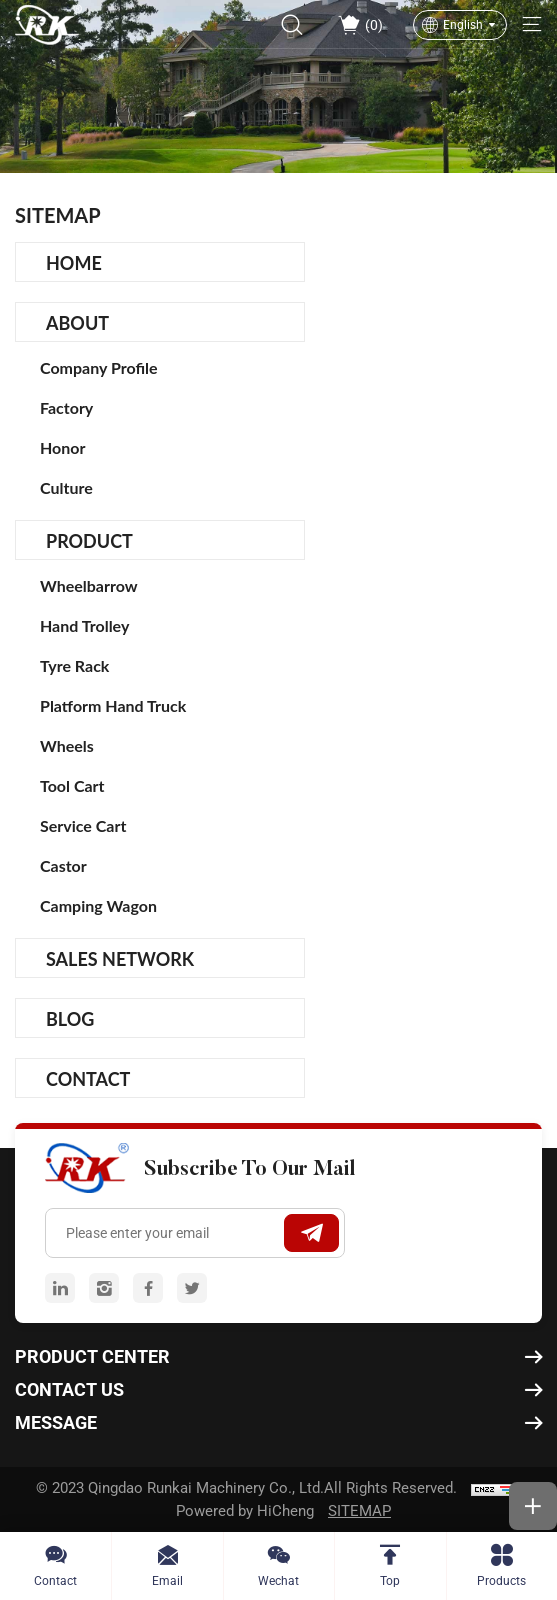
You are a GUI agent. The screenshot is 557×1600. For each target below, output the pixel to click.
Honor (62, 447)
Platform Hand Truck (113, 705)
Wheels (67, 745)
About (77, 323)
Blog (70, 1019)
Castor (63, 865)
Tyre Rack (74, 665)
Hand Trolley (84, 625)
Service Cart (83, 825)
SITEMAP (359, 1511)
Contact (88, 1079)
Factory (66, 407)
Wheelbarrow (89, 585)
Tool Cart (72, 785)
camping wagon (98, 905)
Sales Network (120, 959)
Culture (66, 487)
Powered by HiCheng (245, 1511)
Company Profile (99, 367)
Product (89, 541)
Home (74, 263)
